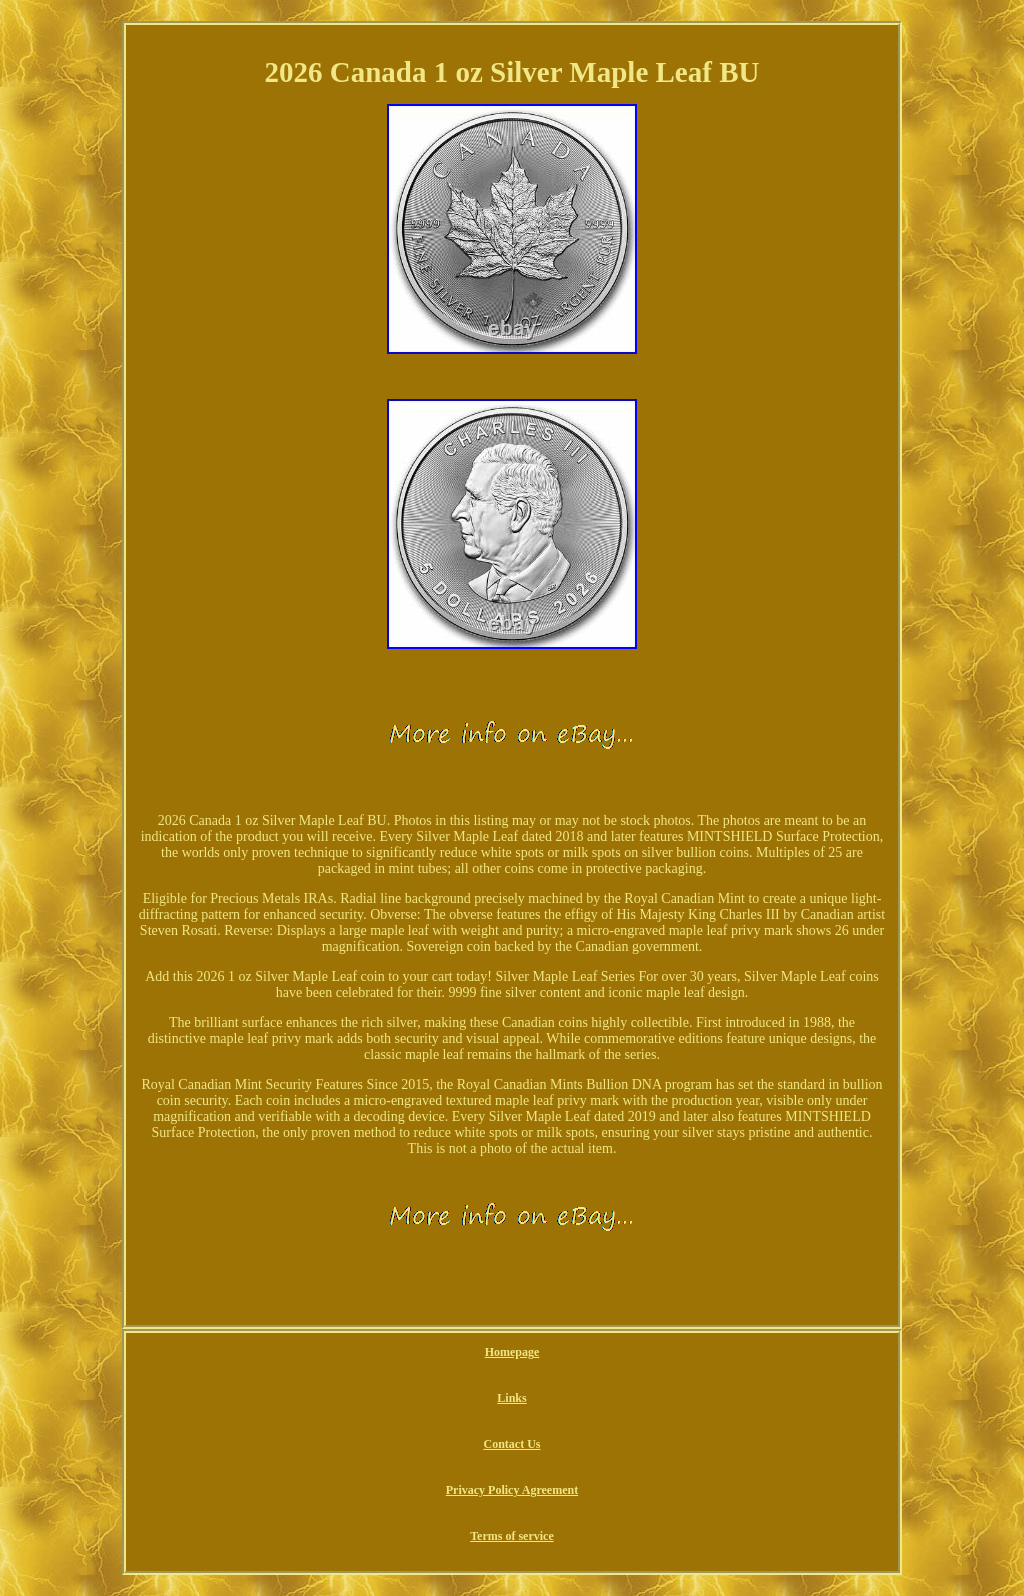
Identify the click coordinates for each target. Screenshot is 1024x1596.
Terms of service (512, 1536)
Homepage (512, 1352)
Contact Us (511, 1444)
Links (511, 1398)
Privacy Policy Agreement (512, 1490)
